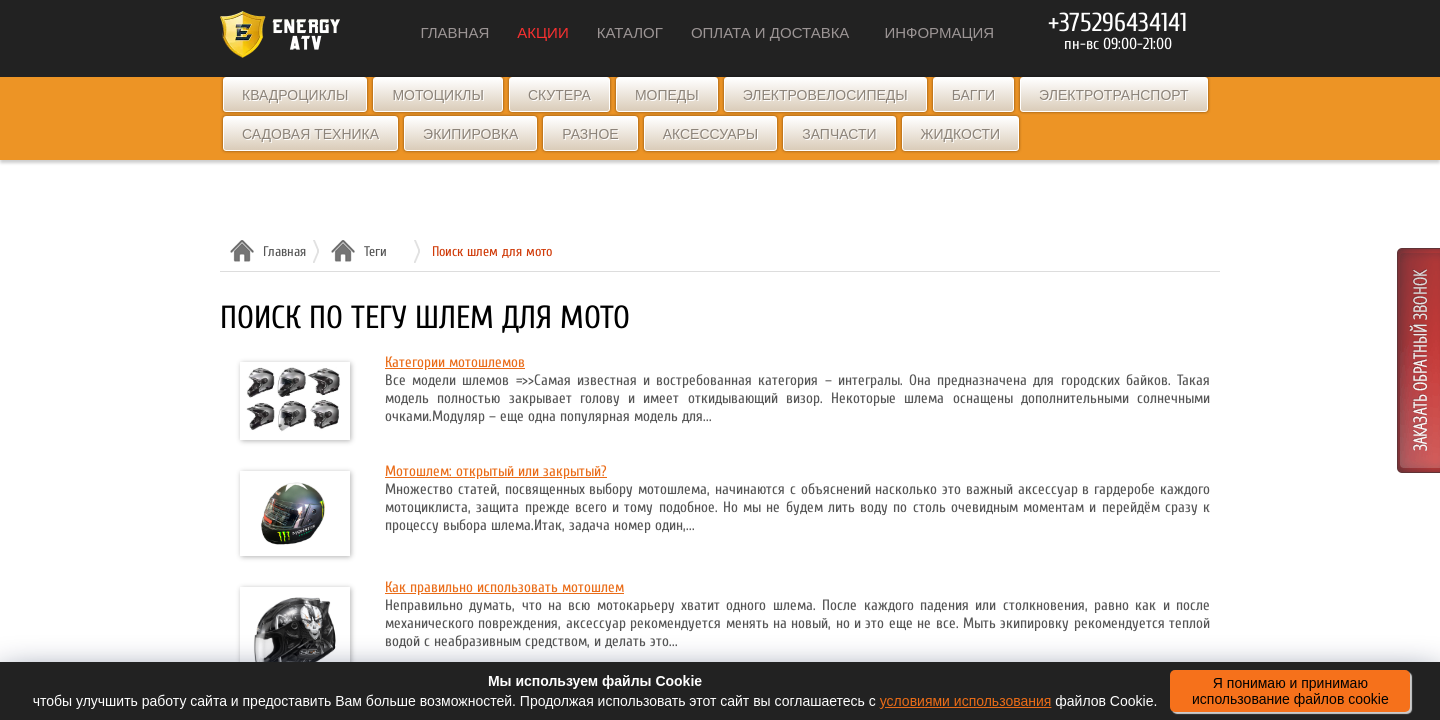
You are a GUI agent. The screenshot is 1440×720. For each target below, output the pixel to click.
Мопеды (667, 95)
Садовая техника (310, 134)
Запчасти (839, 134)
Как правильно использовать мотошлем (504, 587)
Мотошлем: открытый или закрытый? (496, 471)
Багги (973, 95)
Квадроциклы (295, 95)
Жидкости (961, 134)
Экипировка (470, 134)
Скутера (559, 95)
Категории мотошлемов (455, 362)
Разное (590, 134)
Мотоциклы (438, 95)
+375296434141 (1117, 23)
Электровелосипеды (825, 95)
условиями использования (966, 701)
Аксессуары (711, 134)
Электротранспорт (1113, 95)
